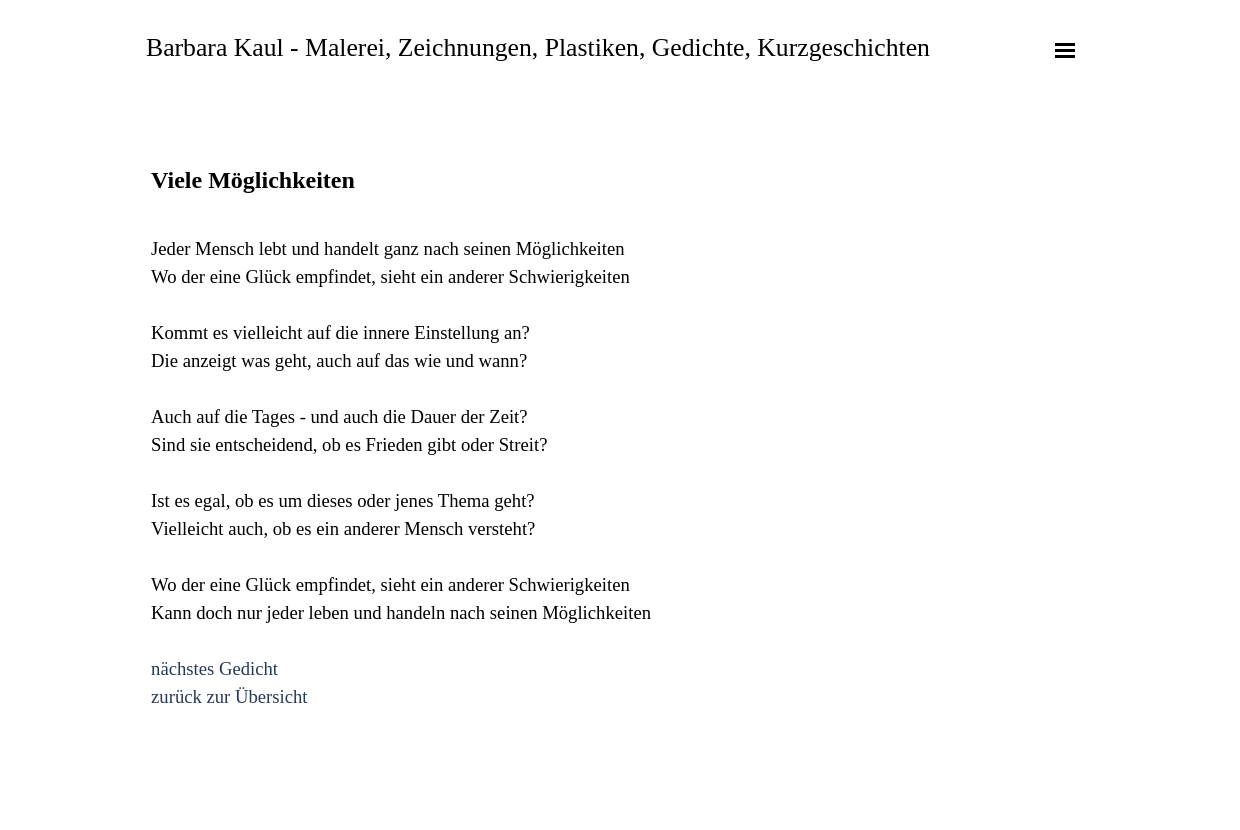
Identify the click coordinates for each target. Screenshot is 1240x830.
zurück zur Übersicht (229, 696)
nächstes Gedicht (214, 668)
